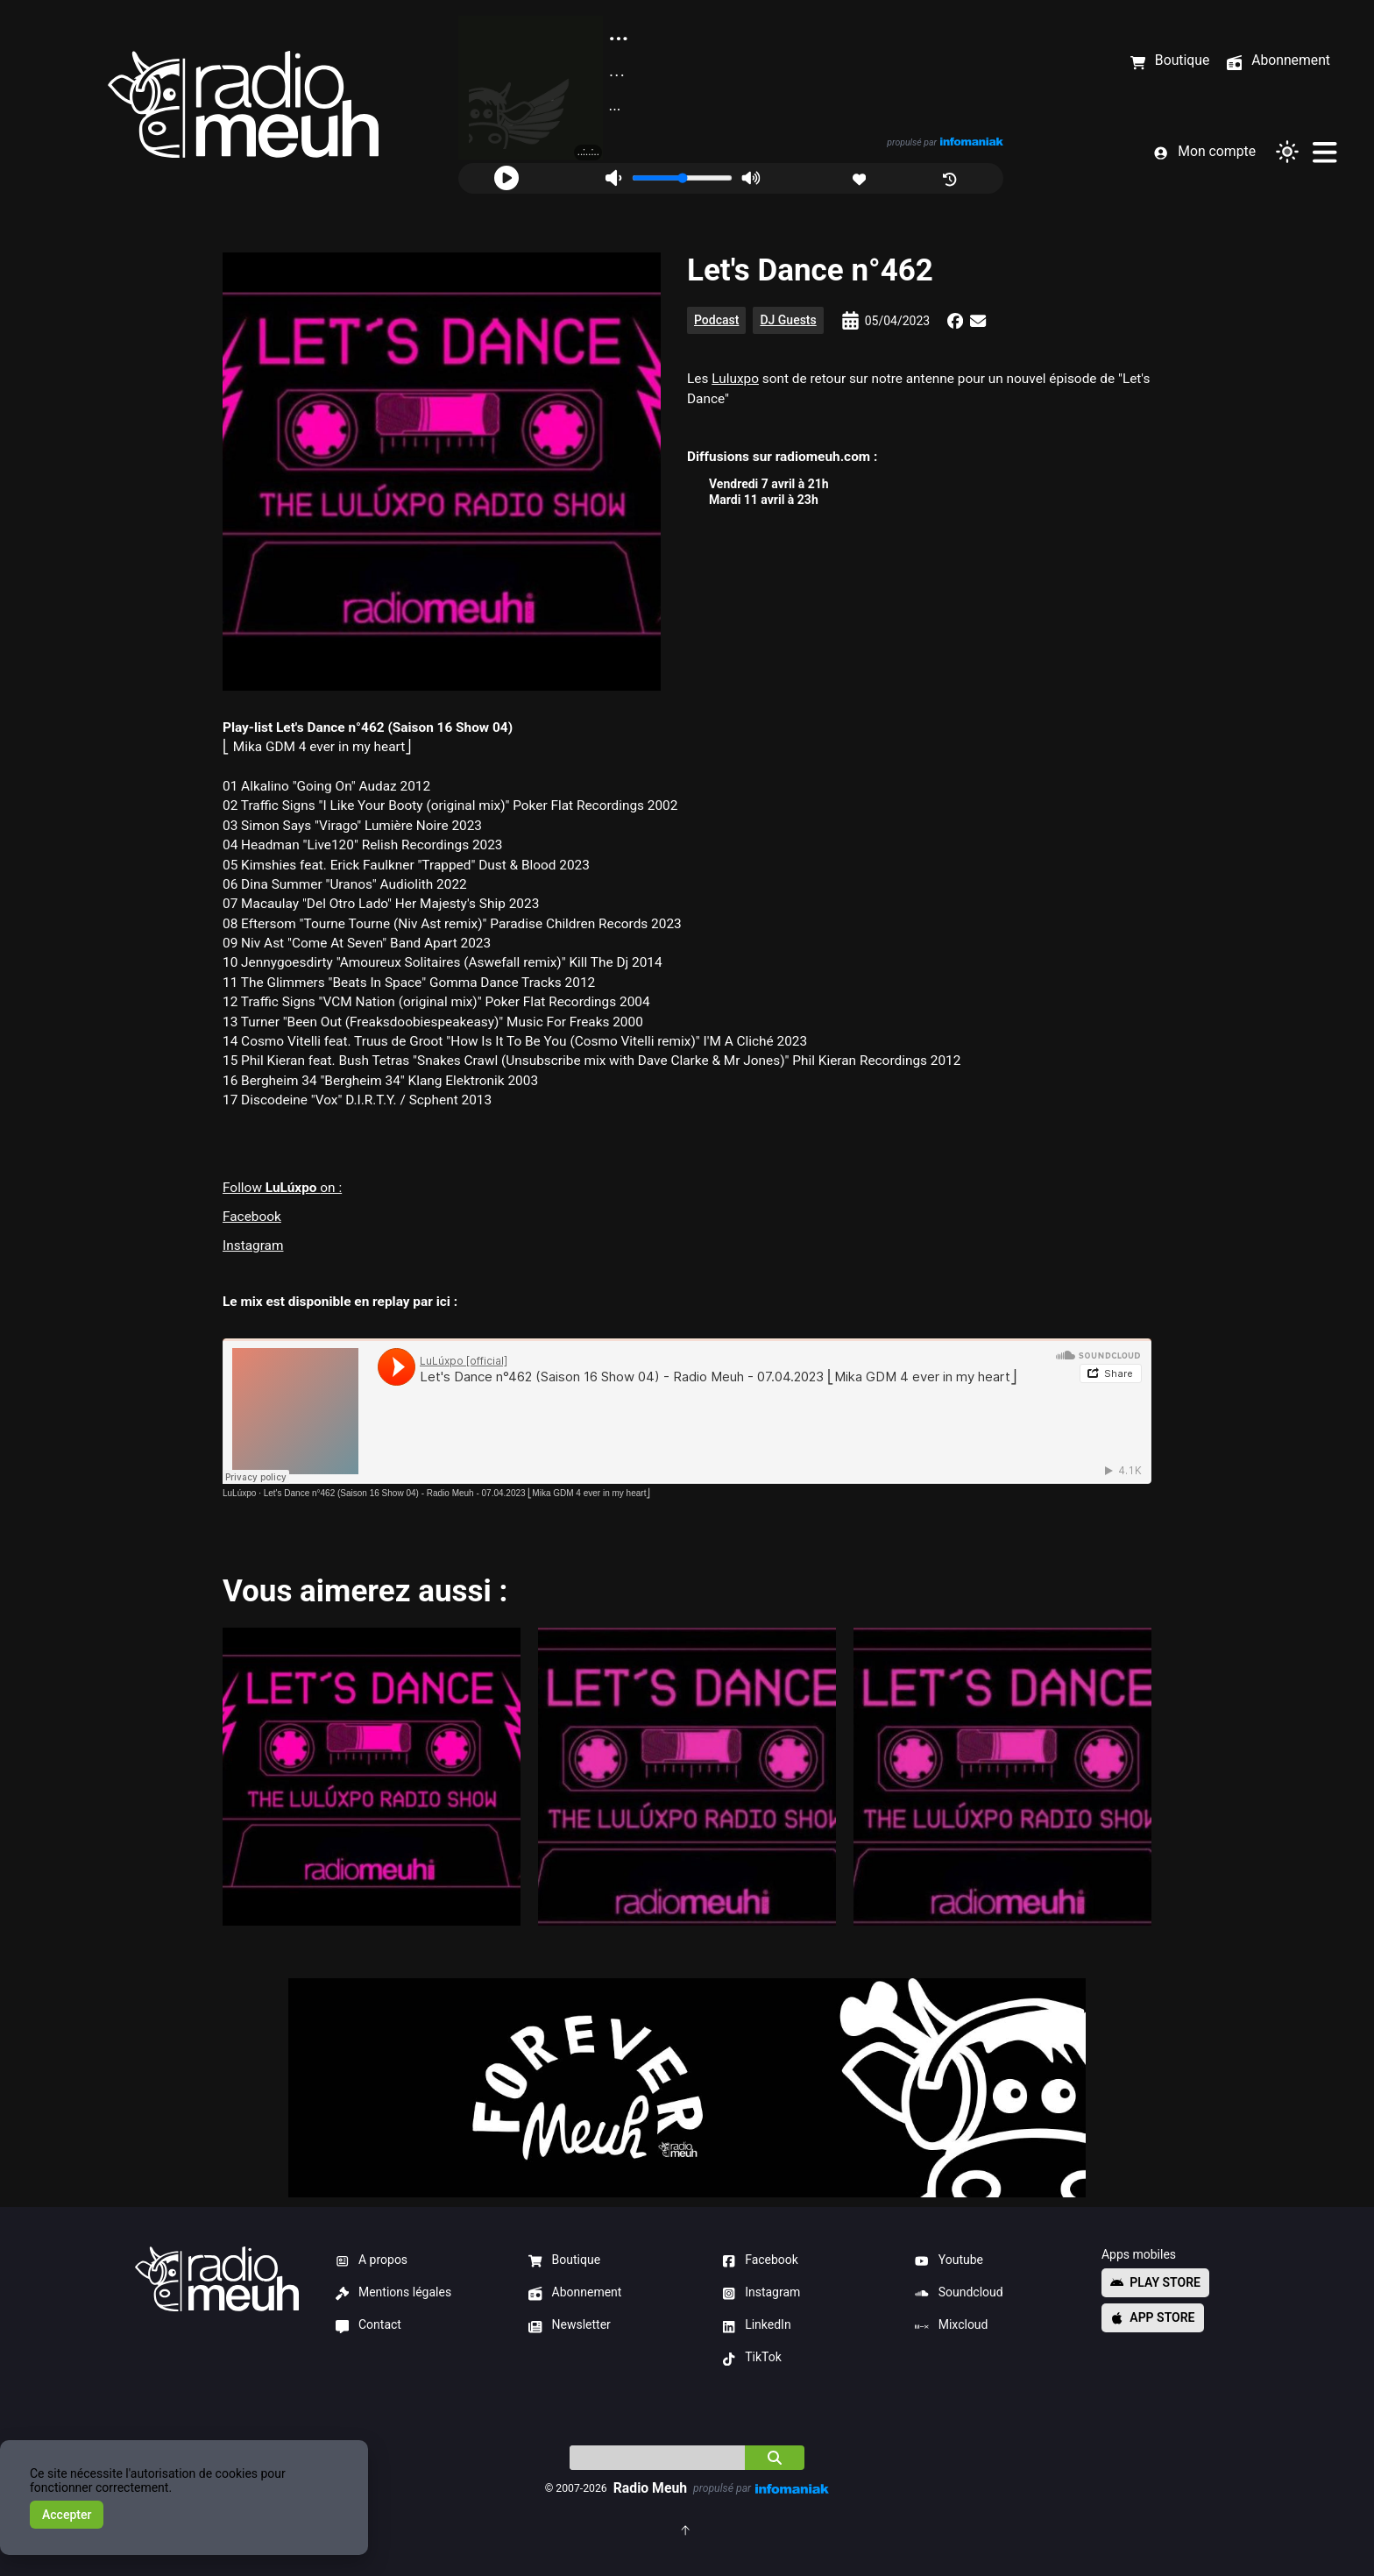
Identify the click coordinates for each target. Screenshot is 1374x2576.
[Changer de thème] (1287, 151)
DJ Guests (788, 320)
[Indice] (657, 2457)
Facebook (252, 1216)
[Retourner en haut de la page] (686, 2529)
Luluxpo (735, 379)
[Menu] (1324, 151)
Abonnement (574, 2293)
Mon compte (1204, 152)
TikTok (752, 2358)
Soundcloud (958, 2293)
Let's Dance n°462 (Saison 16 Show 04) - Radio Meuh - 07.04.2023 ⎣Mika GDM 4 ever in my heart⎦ (457, 1493)
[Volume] (682, 178)
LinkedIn (756, 2325)
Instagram (253, 1245)
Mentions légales (394, 2293)
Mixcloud (951, 2325)
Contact (368, 2325)
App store (1152, 2317)
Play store (1155, 2282)
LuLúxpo (239, 1493)
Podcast (716, 320)
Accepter (66, 2515)
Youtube (949, 2260)
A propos (372, 2260)
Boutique (564, 2260)
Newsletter (569, 2325)
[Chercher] (774, 2457)
